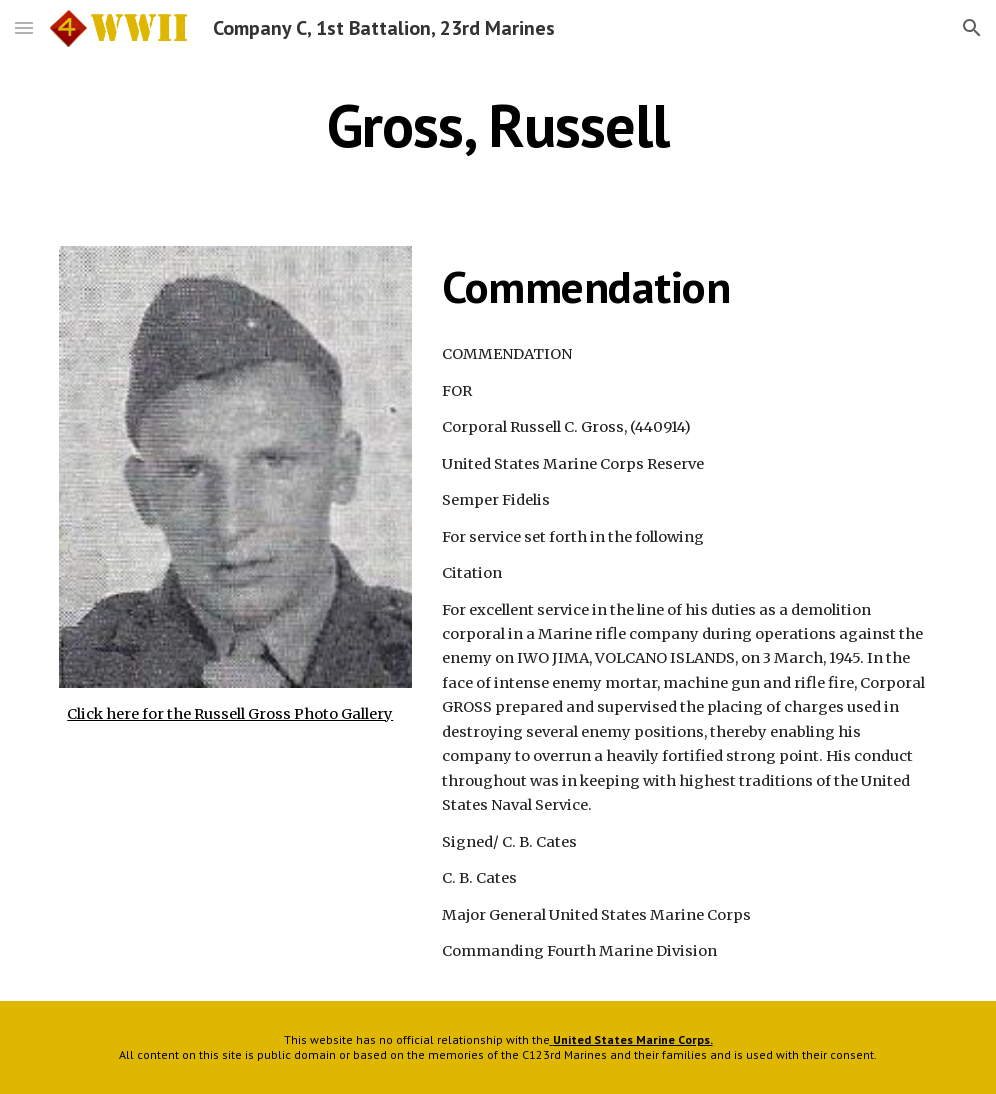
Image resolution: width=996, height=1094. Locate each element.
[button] (24, 27)
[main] (498, 125)
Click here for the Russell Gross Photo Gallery (230, 714)
